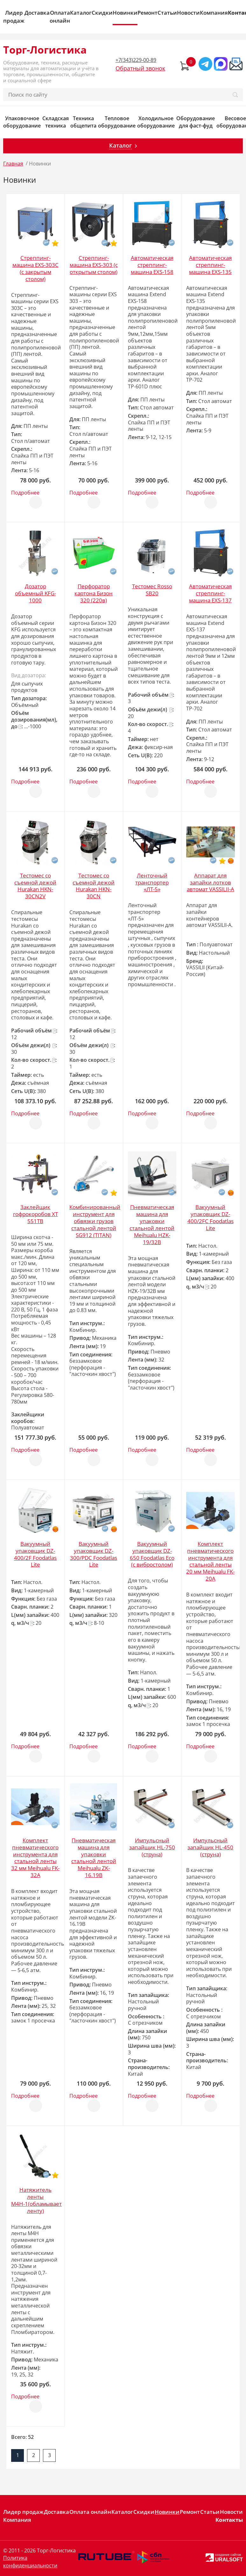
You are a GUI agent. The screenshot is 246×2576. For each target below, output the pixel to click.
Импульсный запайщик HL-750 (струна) (152, 1847)
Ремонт (147, 12)
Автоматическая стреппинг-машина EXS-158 (152, 264)
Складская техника (55, 122)
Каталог (81, 12)
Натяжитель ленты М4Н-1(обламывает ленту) (36, 2200)
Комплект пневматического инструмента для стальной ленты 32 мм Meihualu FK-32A (35, 1858)
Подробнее (25, 492)
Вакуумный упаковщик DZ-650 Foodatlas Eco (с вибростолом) (152, 1554)
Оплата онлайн (60, 16)
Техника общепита (83, 122)
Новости (188, 12)
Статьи (167, 12)
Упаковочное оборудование (22, 122)
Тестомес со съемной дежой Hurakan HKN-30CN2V (35, 886)
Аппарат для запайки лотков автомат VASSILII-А (210, 882)
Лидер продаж (14, 16)
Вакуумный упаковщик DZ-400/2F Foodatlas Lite (35, 1554)
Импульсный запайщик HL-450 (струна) (210, 1847)
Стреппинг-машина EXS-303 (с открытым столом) (94, 264)
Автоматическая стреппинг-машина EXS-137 (210, 593)
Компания (214, 12)
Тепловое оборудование (117, 122)
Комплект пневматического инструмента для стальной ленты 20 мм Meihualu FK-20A (210, 1561)
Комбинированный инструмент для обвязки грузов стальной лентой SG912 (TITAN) (94, 1221)
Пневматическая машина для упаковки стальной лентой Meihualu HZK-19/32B (152, 1224)
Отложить (35, 499)
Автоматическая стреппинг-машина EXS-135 (210, 264)
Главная (13, 163)
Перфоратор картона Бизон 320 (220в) (93, 593)
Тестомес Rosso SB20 (152, 590)
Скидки (102, 12)
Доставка (37, 12)
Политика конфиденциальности (30, 2561)
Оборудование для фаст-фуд (195, 122)
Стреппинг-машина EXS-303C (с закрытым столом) (35, 268)
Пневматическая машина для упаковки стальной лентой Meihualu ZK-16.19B (93, 1858)
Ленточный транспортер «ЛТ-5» (152, 882)
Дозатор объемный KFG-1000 (35, 593)
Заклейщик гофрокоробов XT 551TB (35, 1214)
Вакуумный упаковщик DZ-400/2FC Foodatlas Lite (210, 1217)
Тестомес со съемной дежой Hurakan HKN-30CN (94, 886)
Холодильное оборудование (156, 122)
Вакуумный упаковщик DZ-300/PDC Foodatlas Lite (93, 1554)
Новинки (125, 12)
